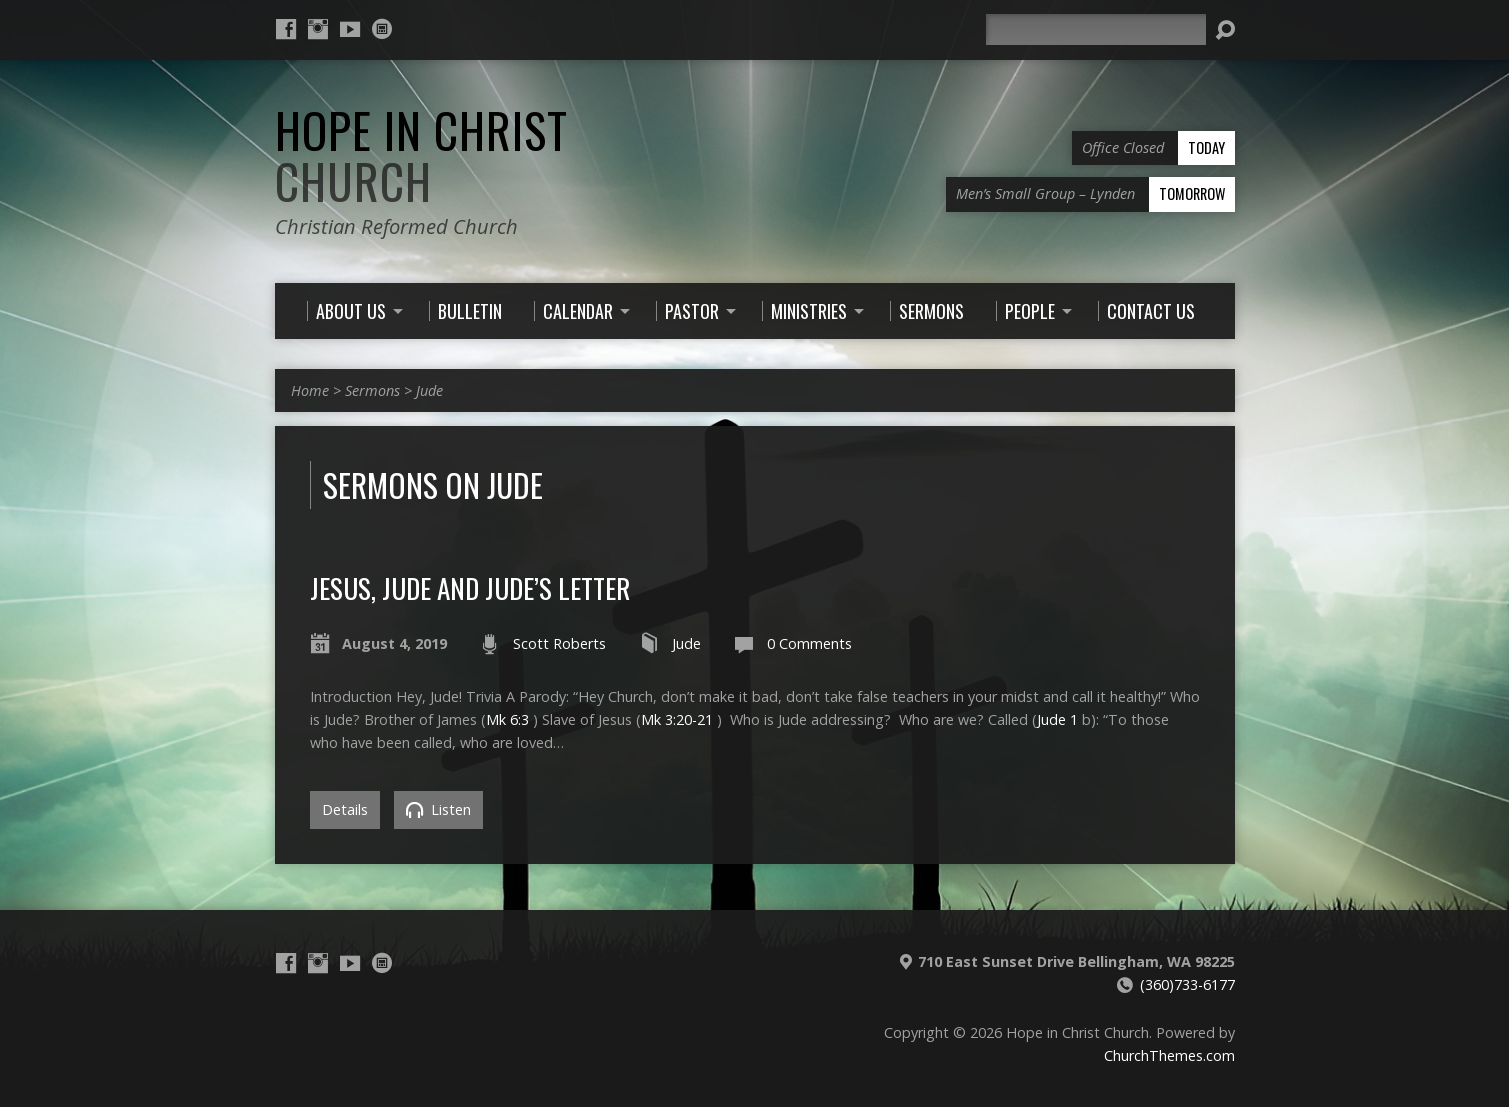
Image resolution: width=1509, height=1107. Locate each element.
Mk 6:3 (507, 719)
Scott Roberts (559, 643)
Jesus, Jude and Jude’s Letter (470, 587)
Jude (429, 390)
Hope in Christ (421, 155)
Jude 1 (1057, 719)
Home (310, 390)
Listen (438, 809)
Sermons (372, 390)
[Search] (1096, 29)
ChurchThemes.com (1169, 1055)
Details (345, 809)
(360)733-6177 (1187, 984)
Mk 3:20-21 (677, 719)
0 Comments (809, 643)
